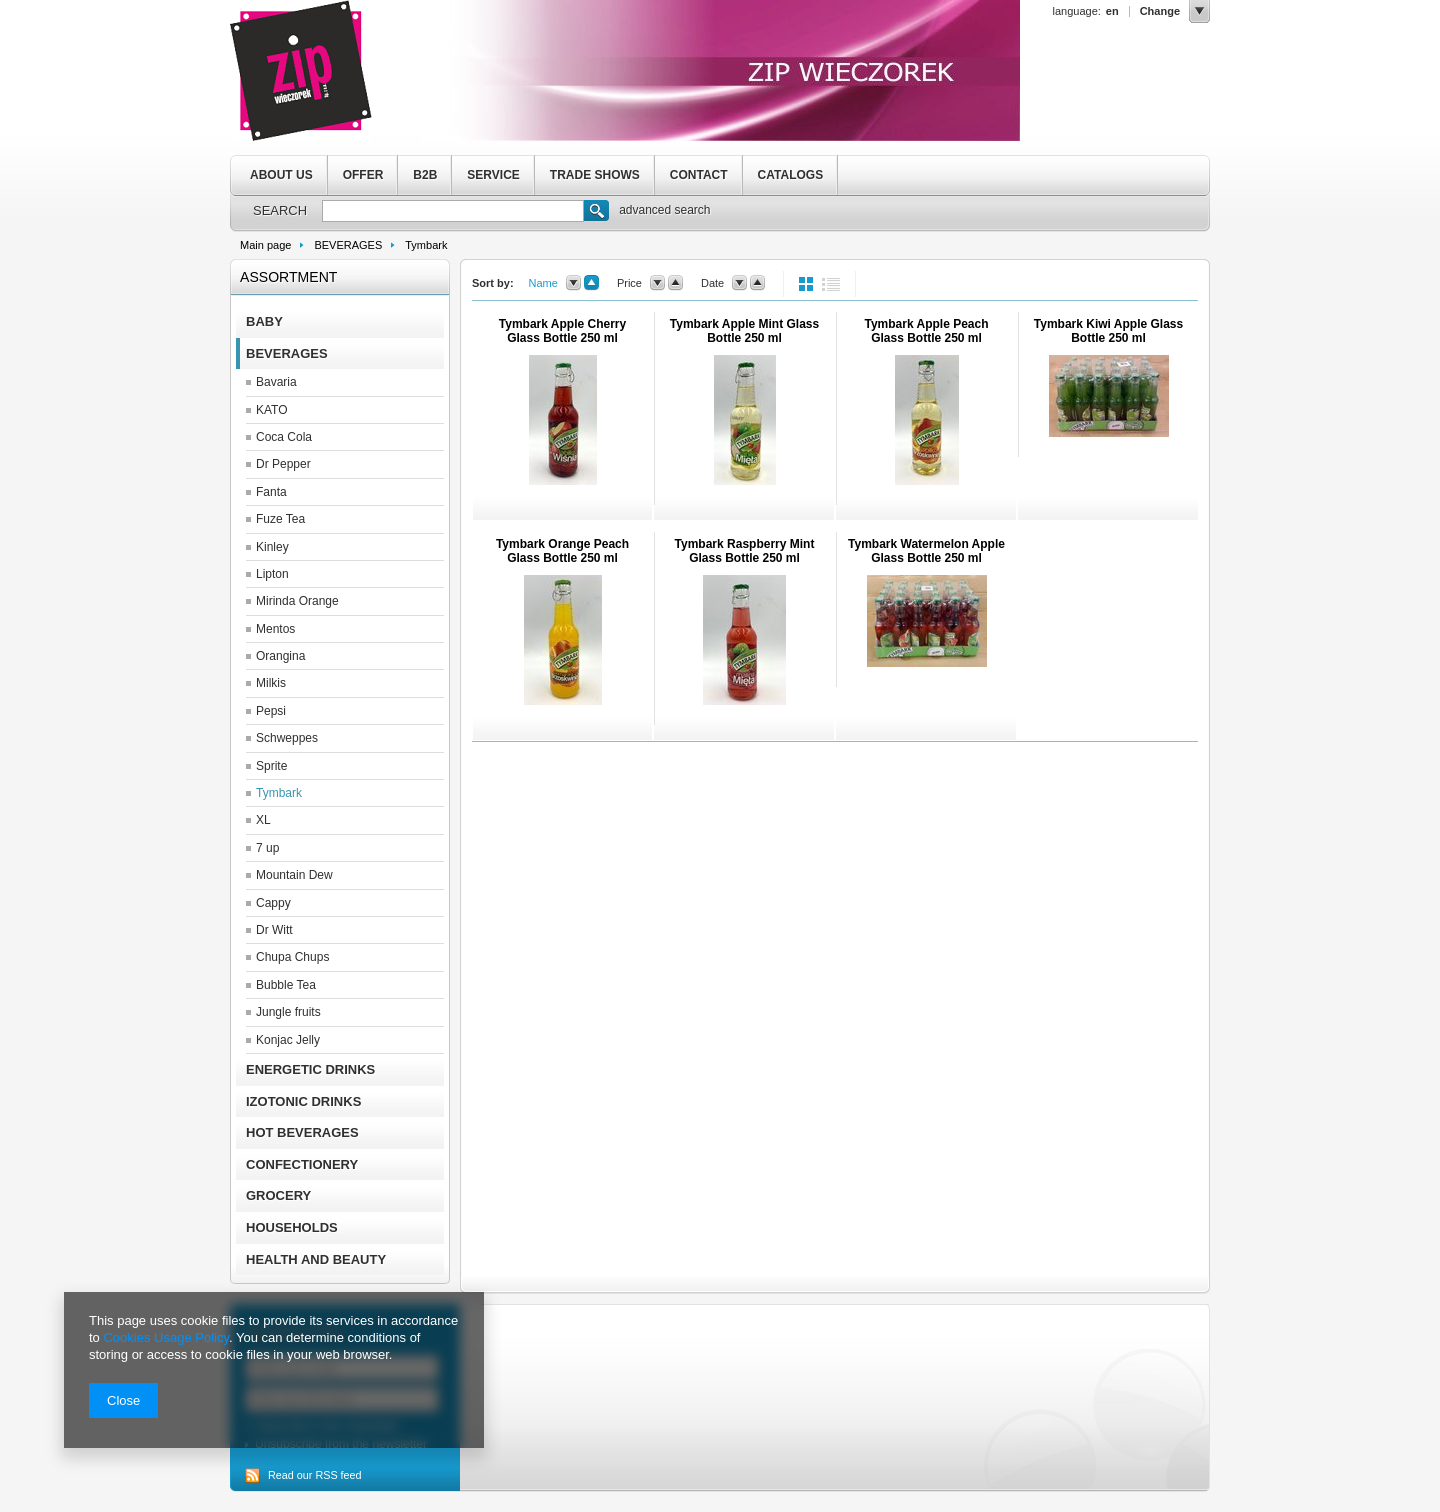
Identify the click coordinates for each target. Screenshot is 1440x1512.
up (591, 283)
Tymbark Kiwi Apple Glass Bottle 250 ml (1108, 331)
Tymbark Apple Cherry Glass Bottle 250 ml (562, 331)
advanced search (664, 210)
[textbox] (453, 211)
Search (596, 213)
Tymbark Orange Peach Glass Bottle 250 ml (562, 551)
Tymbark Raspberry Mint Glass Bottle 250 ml (745, 551)
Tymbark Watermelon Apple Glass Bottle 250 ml (926, 551)
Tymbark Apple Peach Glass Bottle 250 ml (926, 331)
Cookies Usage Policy (165, 1337)
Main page (265, 245)
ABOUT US (281, 175)
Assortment (288, 277)
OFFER (363, 175)
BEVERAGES (348, 245)
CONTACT (699, 175)
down (573, 283)
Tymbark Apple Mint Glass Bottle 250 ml (744, 331)
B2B (425, 175)
